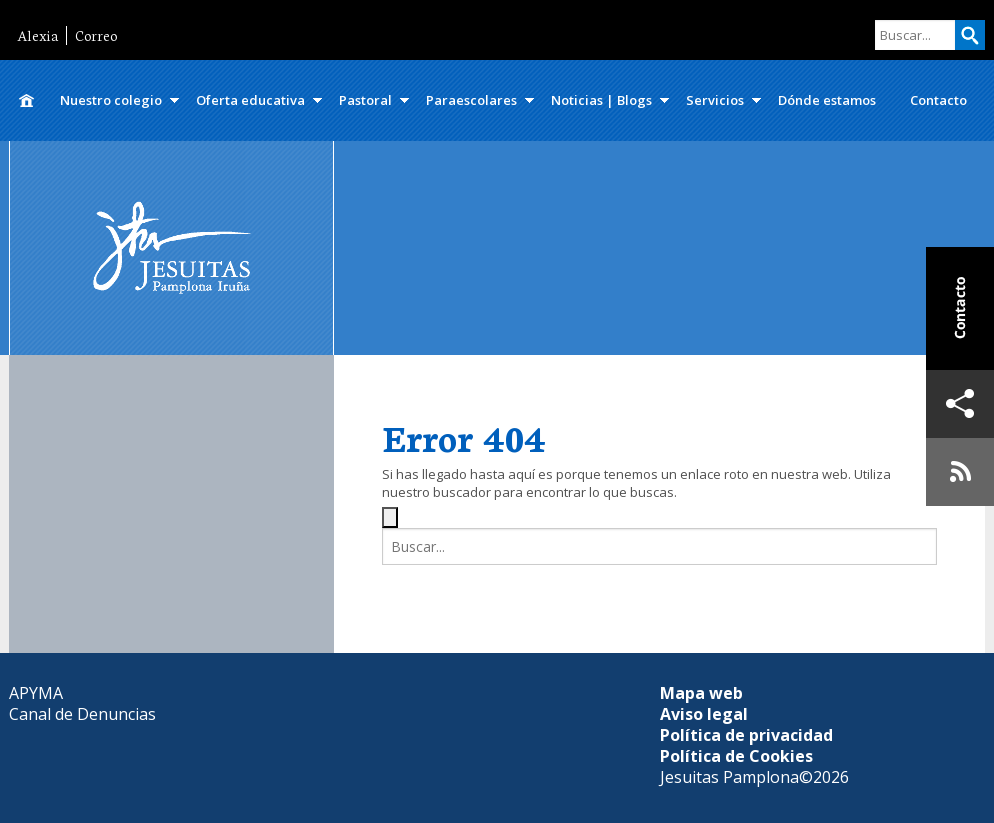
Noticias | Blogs (601, 100)
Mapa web (701, 693)
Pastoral (365, 100)
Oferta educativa (250, 100)
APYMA (36, 693)
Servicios (715, 100)
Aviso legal (704, 714)
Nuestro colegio (111, 100)
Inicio (26, 100)
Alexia (37, 35)
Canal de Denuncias (82, 714)
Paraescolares (471, 100)
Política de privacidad (746, 735)
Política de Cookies (736, 756)
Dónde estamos (827, 100)
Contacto (938, 100)
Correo (96, 35)
